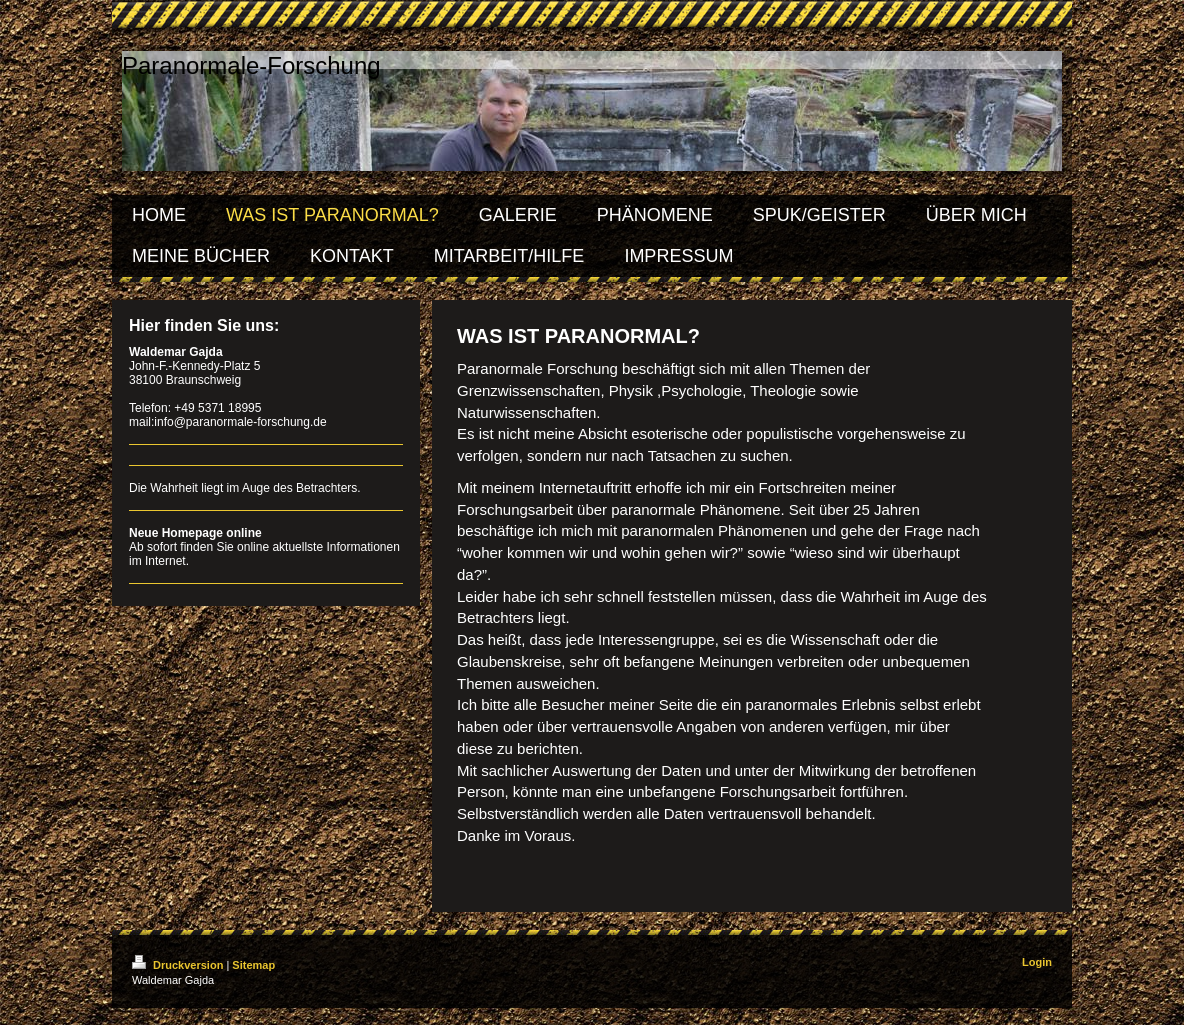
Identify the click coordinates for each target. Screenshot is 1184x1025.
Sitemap (253, 965)
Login (1037, 962)
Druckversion (179, 965)
